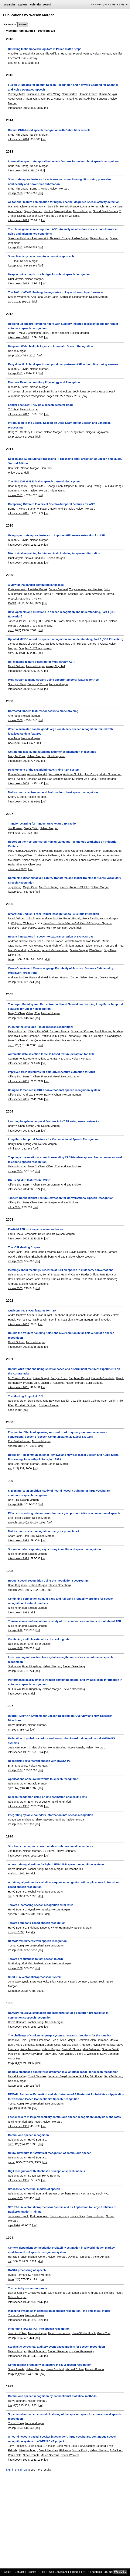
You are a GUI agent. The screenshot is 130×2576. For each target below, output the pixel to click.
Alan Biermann (99, 2040)
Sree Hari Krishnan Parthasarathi (28, 238)
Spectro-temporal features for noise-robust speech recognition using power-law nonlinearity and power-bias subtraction (59, 181)
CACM (12, 603)
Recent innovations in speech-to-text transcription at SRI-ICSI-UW (50, 936)
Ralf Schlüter (55, 778)
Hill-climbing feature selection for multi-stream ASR (41, 661)
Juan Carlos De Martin (54, 1463)
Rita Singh (39, 391)
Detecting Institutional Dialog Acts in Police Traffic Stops (44, 49)
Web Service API (58, 2571)
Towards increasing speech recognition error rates (40, 1904)
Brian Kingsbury (17, 486)
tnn (10, 2405)
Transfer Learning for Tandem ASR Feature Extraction (42, 823)
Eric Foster (34, 2121)
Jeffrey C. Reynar (111, 859)
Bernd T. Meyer (39, 188)
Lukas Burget (41, 1378)
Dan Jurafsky (29, 58)
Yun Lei (48, 211)
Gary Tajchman (113, 2076)
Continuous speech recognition (28, 2135)
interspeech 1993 (18, 2459)
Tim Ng (119, 945)
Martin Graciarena (19, 206)
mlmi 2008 (14, 832)
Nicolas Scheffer (27, 215)
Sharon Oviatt (110, 2049)
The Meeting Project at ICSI (25, 1396)
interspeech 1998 (18, 1612)
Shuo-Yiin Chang (18, 134)
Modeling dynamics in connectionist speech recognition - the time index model (59, 2310)
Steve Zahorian (109, 2053)
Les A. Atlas (59, 2040)
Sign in (115, 4)
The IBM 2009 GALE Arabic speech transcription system (44, 481)
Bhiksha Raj (54, 391)
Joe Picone (71, 859)
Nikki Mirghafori (56, 756)
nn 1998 (13, 1729)
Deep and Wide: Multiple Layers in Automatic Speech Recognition (50, 346)
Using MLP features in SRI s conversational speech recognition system (54, 1090)
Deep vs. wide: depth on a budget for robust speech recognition (49, 274)
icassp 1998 (15, 1630)
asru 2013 (14, 301)
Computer (14, 1990)
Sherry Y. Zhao (17, 684)
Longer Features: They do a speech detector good (40, 404)
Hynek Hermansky (69, 1035)
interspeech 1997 (18, 1752)
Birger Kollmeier (59, 332)
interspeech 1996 (18, 1855)
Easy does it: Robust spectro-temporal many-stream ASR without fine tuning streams (63, 364)
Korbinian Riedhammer (73, 296)
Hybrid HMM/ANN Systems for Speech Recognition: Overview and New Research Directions (60, 1718)
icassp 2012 (15, 373)
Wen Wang (53, 94)
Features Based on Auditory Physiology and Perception (44, 382)
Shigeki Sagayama (97, 432)
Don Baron (30, 1251)
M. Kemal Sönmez (82, 1031)
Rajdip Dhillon (89, 1274)
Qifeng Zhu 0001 (38, 1031)
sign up (22, 2469)
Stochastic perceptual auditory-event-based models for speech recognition (56, 2346)
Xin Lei (64, 887)
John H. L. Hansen (51, 98)
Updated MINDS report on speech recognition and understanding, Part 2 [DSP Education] (65, 639)
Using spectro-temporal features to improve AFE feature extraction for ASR (56, 535)
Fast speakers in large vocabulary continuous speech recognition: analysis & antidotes (64, 2116)
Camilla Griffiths (49, 53)
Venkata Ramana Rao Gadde (82, 941)
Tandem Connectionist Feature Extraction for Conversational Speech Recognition (60, 1197)
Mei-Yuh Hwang (48, 887)
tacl (10, 62)
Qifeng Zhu (14, 954)
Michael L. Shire (32, 1819)
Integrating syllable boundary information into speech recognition (50, 1815)
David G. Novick (71, 2049)
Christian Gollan (36, 778)
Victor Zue (14, 2058)
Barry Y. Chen (16, 1013)
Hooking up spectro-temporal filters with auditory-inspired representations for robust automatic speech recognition (63, 326)
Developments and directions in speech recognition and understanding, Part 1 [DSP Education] (62, 614)
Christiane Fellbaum (47, 855)
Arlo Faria (37, 296)
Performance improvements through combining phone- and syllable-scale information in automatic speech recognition (65, 1682)
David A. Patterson (55, 593)
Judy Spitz (51, 2053)
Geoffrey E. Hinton (31, 432)
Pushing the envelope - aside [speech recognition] (40, 1026)
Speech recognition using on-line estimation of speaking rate (47, 1796)
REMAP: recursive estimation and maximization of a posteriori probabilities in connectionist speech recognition (58, 2015)
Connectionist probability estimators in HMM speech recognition (49, 2364)
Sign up (124, 4)
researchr (9, 4)
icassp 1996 (15, 1950)
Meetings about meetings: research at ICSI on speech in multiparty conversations (60, 1269)
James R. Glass (55, 621)
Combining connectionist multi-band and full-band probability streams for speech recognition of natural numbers (60, 1601)
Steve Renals (76, 1747)
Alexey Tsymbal (55, 666)
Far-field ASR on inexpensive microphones (35, 1229)
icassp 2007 (15, 891)
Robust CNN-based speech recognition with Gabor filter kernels (49, 130)
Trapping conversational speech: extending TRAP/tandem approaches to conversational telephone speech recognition (65, 1159)
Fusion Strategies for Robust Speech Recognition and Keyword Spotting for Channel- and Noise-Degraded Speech (63, 87)
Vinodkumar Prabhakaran (23, 53)
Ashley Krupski (51, 1279)
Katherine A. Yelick (29, 598)
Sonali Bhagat (51, 1274)
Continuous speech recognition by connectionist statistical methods (52, 2396)
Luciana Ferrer (89, 206)
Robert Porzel (71, 918)
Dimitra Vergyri (108, 94)
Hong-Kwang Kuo (96, 486)
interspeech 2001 (18, 1387)
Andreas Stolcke (73, 774)
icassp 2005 (15, 1018)
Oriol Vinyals (15, 278)
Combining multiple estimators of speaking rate (38, 1639)
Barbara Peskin (70, 1279)
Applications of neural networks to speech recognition (43, 1779)
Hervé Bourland (37, 2193)
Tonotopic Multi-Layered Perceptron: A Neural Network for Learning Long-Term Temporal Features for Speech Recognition (65, 1006)
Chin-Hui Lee (99, 621)
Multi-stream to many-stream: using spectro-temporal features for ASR (53, 679)
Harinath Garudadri (87, 1315)
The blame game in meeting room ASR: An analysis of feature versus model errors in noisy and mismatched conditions (63, 231)
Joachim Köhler (17, 2333)
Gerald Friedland (35, 558)
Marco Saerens (50, 2455)
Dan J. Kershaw (48, 2450)
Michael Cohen (37, 2256)
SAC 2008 (14, 742)
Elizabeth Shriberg (42, 1256)
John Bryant (33, 918)
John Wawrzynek (95, 593)
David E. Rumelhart (79, 2256)
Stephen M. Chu (74, 486)
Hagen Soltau (37, 486)
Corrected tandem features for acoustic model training (43, 711)
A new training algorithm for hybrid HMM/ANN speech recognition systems (56, 1864)
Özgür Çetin (31, 828)
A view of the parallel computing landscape (36, 584)
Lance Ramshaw (89, 859)
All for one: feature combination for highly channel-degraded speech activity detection (63, 201)
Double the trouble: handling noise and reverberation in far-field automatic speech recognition (61, 1335)
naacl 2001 (14, 1409)
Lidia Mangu (115, 486)
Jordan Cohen (79, 238)
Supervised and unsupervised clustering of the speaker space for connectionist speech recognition (64, 2416)
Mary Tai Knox (16, 756)
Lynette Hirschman (39, 2040)
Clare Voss (34, 864)
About (7, 2571)
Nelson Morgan (102, 53)
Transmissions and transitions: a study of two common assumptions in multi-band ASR (64, 1621)
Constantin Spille (38, 332)
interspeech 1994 (18, 2301)
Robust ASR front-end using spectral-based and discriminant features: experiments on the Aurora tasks (64, 1371)
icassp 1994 (15, 2338)
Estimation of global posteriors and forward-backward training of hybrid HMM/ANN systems (61, 1740)
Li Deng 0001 (36, 621)
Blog (75, 2571)
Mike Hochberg (28, 2450)
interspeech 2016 (18, 107)
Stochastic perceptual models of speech (34, 2189)
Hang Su (66, 53)
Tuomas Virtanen (21, 391)
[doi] (37, 62)
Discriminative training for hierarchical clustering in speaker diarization (54, 553)
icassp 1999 (15, 1504)
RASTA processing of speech (27, 2270)
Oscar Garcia (62, 2044)
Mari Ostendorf (17, 950)
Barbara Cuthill (112, 850)
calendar (35, 4)
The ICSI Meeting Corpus (24, 1247)
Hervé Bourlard (51, 1040)
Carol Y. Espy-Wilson (20, 855)
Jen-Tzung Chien (74, 432)
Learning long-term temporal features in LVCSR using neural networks (53, 1121)
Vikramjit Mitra (16, 94)
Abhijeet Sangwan (97, 98)
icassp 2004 (15, 1171)
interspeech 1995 (18, 2026)
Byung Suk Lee (33, 211)
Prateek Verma (82, 53)
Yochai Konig (35, 1868)
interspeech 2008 (18, 760)
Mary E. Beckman (78, 2040)
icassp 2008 (15, 720)
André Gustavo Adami (21, 1315)
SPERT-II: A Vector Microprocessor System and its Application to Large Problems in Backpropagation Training (62, 2209)
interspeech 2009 (18, 670)
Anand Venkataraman (55, 950)
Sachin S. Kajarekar (61, 1319)
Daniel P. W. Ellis (71, 1400)
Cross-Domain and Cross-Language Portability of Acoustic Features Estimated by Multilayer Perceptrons (61, 970)
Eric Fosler (96, 2076)
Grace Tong (104, 2333)
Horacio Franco (88, 94)
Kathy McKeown (30, 2049)
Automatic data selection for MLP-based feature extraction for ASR (51, 1054)
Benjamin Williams (68, 215)
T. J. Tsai (13, 261)
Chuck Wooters (85, 1256)
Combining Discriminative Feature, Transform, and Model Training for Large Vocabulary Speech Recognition (64, 880)
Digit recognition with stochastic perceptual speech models (46, 2171)
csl (9, 2261)
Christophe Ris (38, 1747)
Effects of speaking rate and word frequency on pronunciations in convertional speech (64, 1513)
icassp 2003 (15, 1261)
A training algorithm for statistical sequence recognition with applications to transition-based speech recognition (64, 1884)
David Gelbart (16, 666)
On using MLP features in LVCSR (29, 1180)
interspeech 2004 (18, 1130)
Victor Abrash (101, 2256)
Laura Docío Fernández (22, 1233)
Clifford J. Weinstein (87, 2053)
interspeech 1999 (18, 1540)
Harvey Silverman (32, 2053)
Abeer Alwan (15, 98)
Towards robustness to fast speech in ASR (35, 1958)
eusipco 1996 (16, 1873)
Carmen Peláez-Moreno (22, 1058)
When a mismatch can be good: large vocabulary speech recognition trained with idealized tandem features (60, 731)
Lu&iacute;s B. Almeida (42, 2445)
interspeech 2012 (18, 337)
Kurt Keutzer (95, 589)
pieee (11, 2162)
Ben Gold (13, 468)
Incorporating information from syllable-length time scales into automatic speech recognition (60, 1659)
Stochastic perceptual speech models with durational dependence (50, 1846)
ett (9, 1468)
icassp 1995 (15, 2085)
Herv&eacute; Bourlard (92, 2445)
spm (10, 630)
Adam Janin (32, 98)
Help (42, 2571)
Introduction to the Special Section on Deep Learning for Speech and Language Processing (59, 425)
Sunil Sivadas (103, 1031)
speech (12, 1445)
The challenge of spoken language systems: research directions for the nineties (59, 2035)
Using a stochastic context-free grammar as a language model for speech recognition (63, 2071)
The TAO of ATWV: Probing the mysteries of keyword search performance (55, 292)
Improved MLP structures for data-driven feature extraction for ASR (51, 1071)
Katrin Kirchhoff (73, 778)
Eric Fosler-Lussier (19, 1441)
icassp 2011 (15, 495)
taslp (11, 355)
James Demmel (58, 589)
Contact (19, 2571)
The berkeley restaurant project (28, 2288)
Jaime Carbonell (73, 850)
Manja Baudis (89, 918)
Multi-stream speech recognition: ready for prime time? (43, 1531)
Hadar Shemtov (17, 864)
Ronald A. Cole (17, 2040)
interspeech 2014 (18, 139)
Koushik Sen (75, 593)
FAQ (84, 2571)
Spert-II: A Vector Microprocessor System (34, 1977)
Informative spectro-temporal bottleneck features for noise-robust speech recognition (63, 161)
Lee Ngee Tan (46, 215)
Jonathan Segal (57, 2076)
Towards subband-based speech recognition (36, 1922)
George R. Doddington (107, 1035)
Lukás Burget (44, 1315)
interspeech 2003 (18, 1238)
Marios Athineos (71, 1040)
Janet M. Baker (17, 621)
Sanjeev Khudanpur (78, 621)
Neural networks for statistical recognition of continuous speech (49, 2152)
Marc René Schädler (62, 508)
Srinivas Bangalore (50, 850)
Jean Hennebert (17, 1747)
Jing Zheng (91, 774)
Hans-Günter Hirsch (84, 2333)
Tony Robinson (17, 2445)
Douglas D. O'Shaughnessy (35, 625)
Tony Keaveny (77, 589)
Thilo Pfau (24, 1256)
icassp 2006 (15, 982)
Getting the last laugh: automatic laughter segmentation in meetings (52, 751)
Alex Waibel (66, 2053)
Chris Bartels (69, 94)
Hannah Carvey (70, 1274)
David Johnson (79, 1981)
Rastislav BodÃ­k (37, 589)
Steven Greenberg (60, 1585)
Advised (22, 24)
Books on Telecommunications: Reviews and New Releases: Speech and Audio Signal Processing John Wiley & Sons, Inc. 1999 (63, 1457)
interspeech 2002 (18, 1324)
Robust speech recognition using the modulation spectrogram (48, 1580)
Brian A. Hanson (81, 2044)
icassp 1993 (15, 2427)
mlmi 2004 (14, 1148)
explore (22, 4)
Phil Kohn (65, 2450)
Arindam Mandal (37, 774)
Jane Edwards (47, 1251)
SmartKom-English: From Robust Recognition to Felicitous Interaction (53, 913)
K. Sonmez (34, 950)
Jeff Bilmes (14, 1850)
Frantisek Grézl (38, 977)
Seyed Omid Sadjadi (105, 211)
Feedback (96, 2571)
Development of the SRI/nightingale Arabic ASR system (43, 769)
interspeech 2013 (18, 170)
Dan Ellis (53, 206)
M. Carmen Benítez (19, 1378)
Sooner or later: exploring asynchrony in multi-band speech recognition (54, 1549)
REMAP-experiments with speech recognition (37, 1941)
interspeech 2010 (18, 544)
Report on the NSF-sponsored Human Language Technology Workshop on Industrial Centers (62, 844)
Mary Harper (15, 850)
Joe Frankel (15, 828)
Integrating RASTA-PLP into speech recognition (39, 2328)
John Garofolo (68, 855)
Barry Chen (36, 941)
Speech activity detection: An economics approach (41, 256)
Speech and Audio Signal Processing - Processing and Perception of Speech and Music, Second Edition (65, 461)
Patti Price (14, 2053)
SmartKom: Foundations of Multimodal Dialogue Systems (77, 923)
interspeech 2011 (18, 513)
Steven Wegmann (18, 296)
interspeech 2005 (18, 1063)
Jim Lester (103, 855)
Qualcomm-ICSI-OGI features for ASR (32, 1310)
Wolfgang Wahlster (22, 923)
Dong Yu (13, 432)
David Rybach (16, 778)
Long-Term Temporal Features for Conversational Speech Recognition (53, 1139)
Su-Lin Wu (14, 1666)
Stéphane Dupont (64, 1315)
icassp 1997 (15, 1770)
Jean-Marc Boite (67, 2445)
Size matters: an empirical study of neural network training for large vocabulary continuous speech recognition (59, 1493)
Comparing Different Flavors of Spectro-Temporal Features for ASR (51, 504)
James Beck (97, 1981)
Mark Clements (25, 2044)
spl (9, 1896)
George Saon (54, 486)
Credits (31, 2571)
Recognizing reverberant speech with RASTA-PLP (40, 1760)
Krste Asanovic (17, 589)
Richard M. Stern (75, 98)
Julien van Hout (36, 94)
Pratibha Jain (49, 1035)
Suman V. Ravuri (18, 368)
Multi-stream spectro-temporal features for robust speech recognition (53, 792)
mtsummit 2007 (17, 869)
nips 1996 (14, 2108)
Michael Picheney (52, 859)
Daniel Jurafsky (17, 2076)
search (47, 4)
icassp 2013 (15, 193)
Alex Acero (30, 850)
